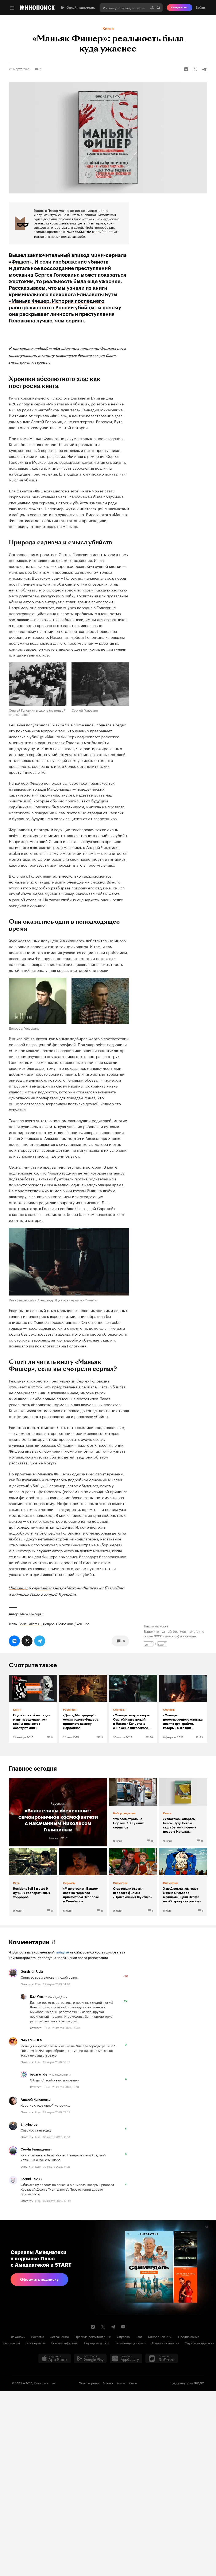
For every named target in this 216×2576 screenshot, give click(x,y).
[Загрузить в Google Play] (90, 2358)
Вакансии (18, 2336)
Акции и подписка (165, 2342)
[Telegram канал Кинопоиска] (113, 2326)
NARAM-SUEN (31, 2040)
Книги (108, 28)
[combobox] (124, 7)
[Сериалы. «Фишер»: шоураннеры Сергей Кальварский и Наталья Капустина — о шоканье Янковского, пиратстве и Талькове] (133, 1709)
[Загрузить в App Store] (54, 2358)
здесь (96, 231)
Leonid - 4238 (31, 2179)
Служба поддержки (200, 2342)
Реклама (37, 2336)
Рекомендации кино (130, 2342)
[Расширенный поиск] (152, 7)
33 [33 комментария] (201, 1737)
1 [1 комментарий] (152, 1910)
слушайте (42, 1588)
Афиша (121, 2383)
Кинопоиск (41, 2383)
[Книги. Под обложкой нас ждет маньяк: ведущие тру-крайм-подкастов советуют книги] (33, 1709)
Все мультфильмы (64, 2342)
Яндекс (199, 2383)
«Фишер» (20, 262)
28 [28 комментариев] (151, 1737)
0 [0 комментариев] (52, 1737)
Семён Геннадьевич (36, 2149)
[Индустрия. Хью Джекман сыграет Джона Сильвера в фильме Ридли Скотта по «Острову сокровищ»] (183, 1882)
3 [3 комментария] (102, 1737)
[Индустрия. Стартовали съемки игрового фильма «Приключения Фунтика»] (133, 1882)
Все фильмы (10, 2342)
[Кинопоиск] (37, 7)
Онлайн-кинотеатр (77, 7)
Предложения (188, 2336)
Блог (138, 2336)
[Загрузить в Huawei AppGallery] (126, 2358)
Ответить (27, 1984)
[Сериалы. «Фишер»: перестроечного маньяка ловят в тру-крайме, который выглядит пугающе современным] (183, 1709)
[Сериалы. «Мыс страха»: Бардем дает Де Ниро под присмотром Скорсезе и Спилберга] (83, 1882)
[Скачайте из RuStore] (161, 2358)
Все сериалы (36, 2342)
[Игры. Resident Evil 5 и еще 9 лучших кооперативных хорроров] (33, 1882)
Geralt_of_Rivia (32, 1972)
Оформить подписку (39, 2279)
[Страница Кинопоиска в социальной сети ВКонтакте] (92, 2326)
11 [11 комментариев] (102, 1910)
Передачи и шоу (96, 2342)
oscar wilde (38, 2074)
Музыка (108, 2383)
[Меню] (12, 8)
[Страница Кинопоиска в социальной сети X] (102, 2326)
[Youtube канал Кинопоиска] (123, 2326)
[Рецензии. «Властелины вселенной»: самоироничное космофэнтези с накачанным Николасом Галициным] (58, 1812)
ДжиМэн (36, 1996)
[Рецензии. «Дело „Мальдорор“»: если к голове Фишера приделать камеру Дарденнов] (83, 1709)
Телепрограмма (89, 2383)
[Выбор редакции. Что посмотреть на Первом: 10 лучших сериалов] (133, 1812)
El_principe (29, 2124)
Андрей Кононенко (35, 2100)
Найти (158, 7)
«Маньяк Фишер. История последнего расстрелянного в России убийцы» (56, 304)
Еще (37, 1984)
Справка (123, 2336)
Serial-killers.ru (30, 1623)
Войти (200, 8)
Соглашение (59, 2336)
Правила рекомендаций (93, 2336)
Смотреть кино (179, 7)
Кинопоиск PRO (160, 2336)
